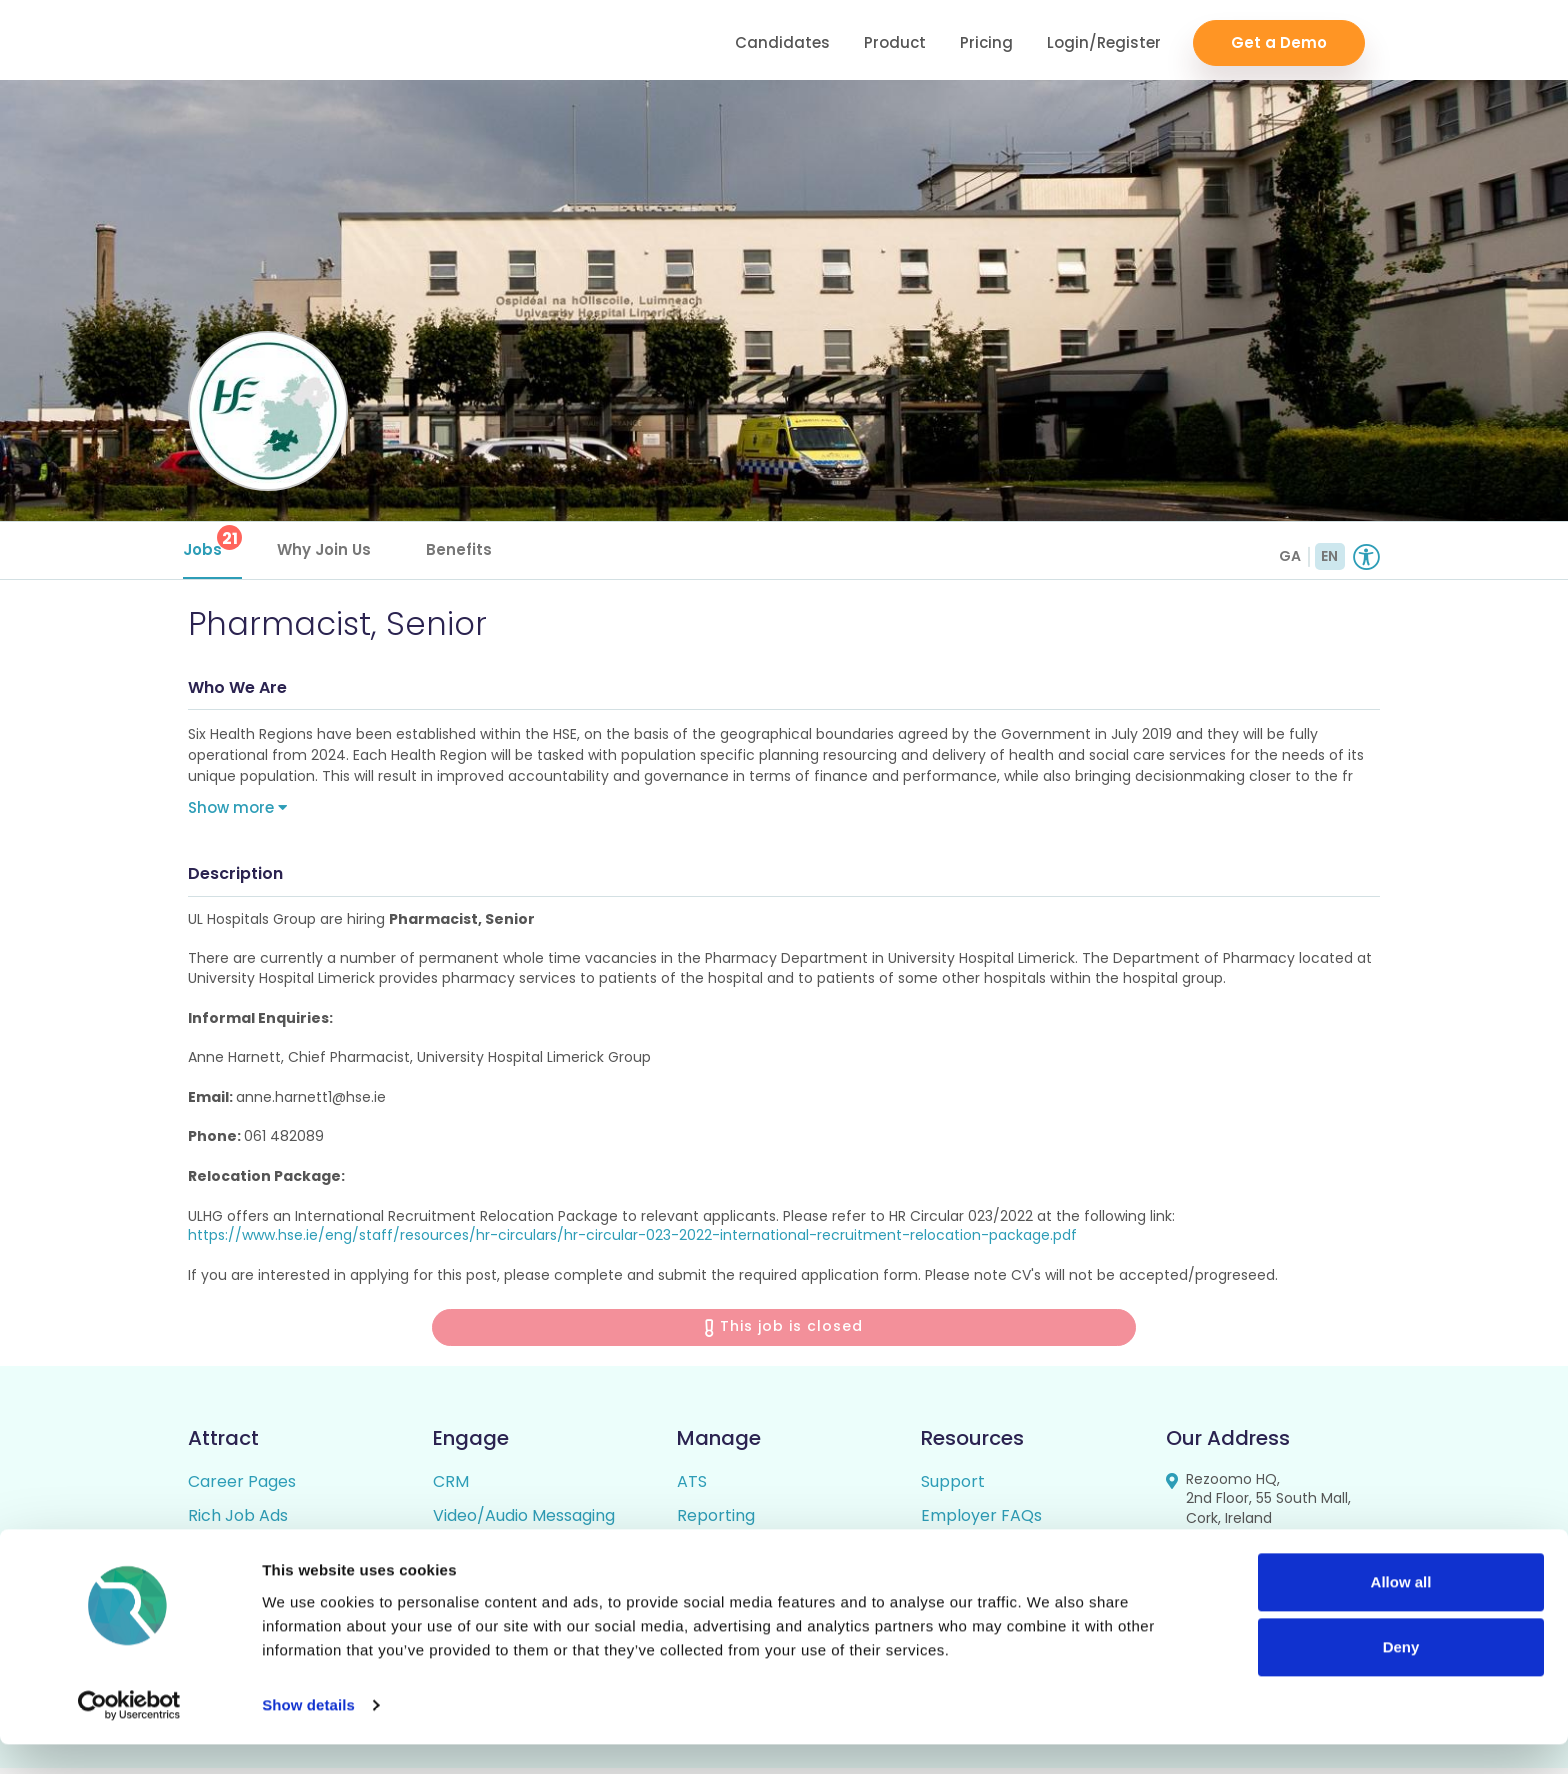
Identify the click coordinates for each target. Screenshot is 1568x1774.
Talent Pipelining (497, 1555)
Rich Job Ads (238, 1521)
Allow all (1401, 1611)
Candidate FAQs (984, 1555)
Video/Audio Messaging (524, 1521)
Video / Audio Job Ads (273, 1555)
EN (1329, 556)
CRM (451, 1487)
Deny (1401, 1676)
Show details (308, 1734)
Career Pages (242, 1487)
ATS (692, 1487)
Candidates (782, 40)
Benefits (464, 549)
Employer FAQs (981, 1521)
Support (953, 1487)
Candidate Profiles (749, 1555)
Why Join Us (329, 549)
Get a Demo (1279, 40)
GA (1290, 556)
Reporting (716, 1521)
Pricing (986, 40)
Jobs (217, 542)
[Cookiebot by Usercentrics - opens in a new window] (129, 1735)
